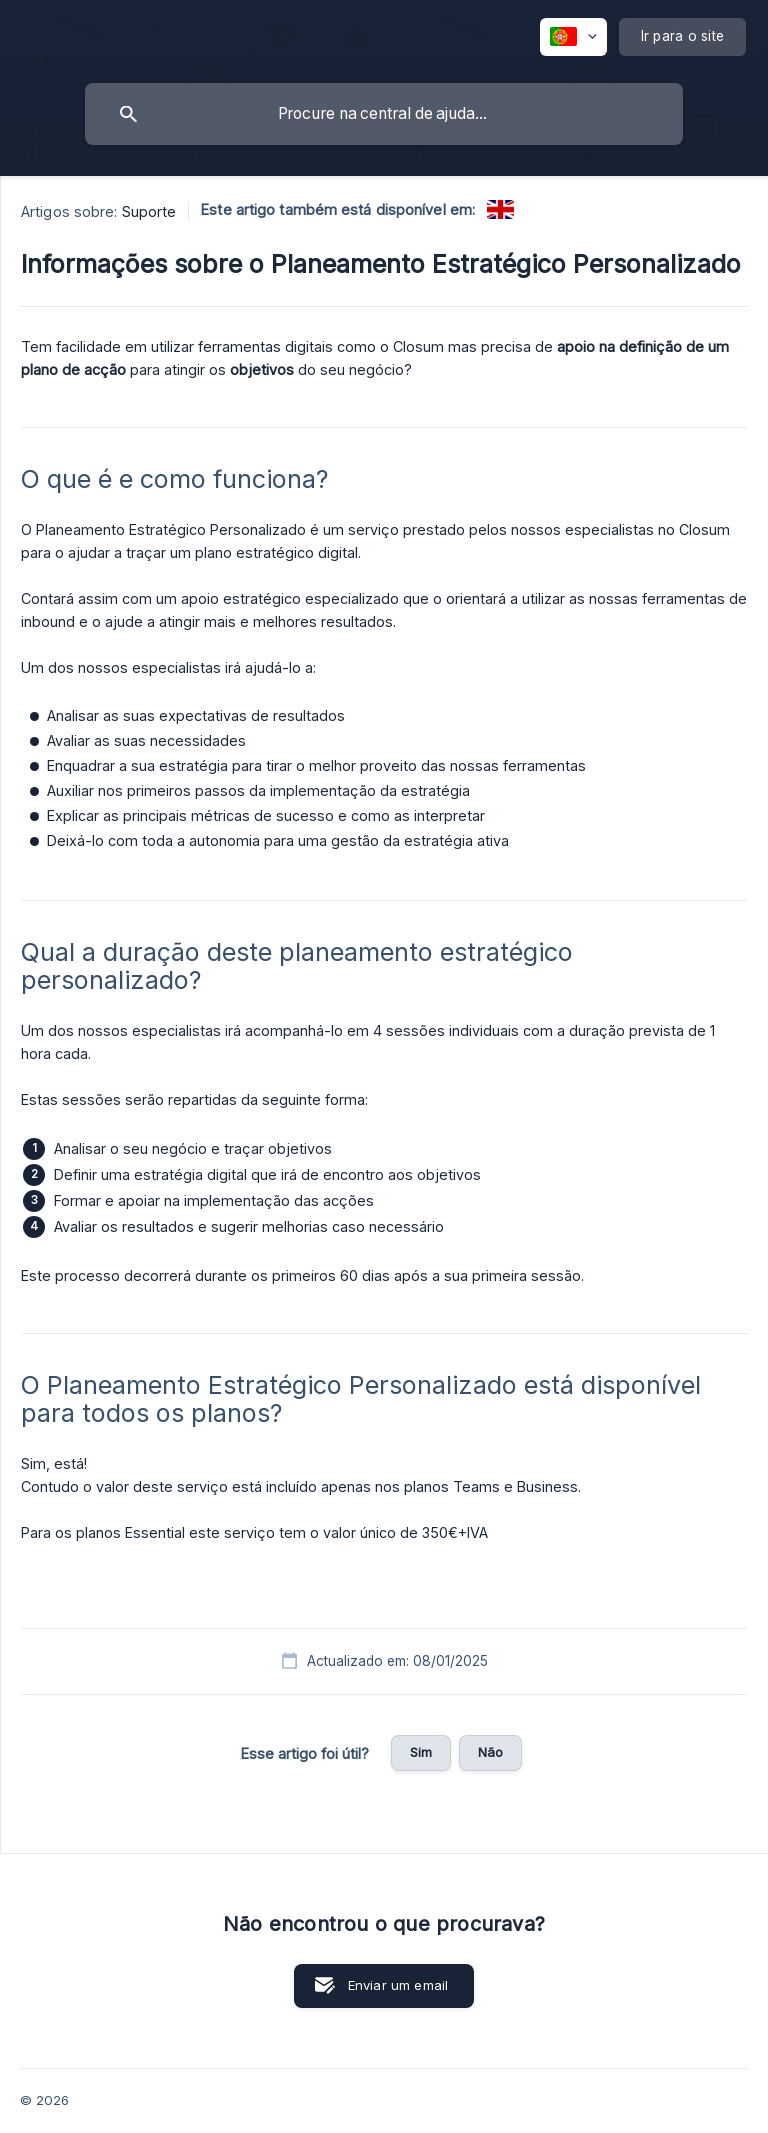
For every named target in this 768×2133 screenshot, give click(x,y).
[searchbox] (384, 114)
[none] (573, 37)
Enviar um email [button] (398, 1985)
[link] (500, 209)
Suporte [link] (149, 211)
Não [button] (490, 1752)
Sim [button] (421, 1752)
